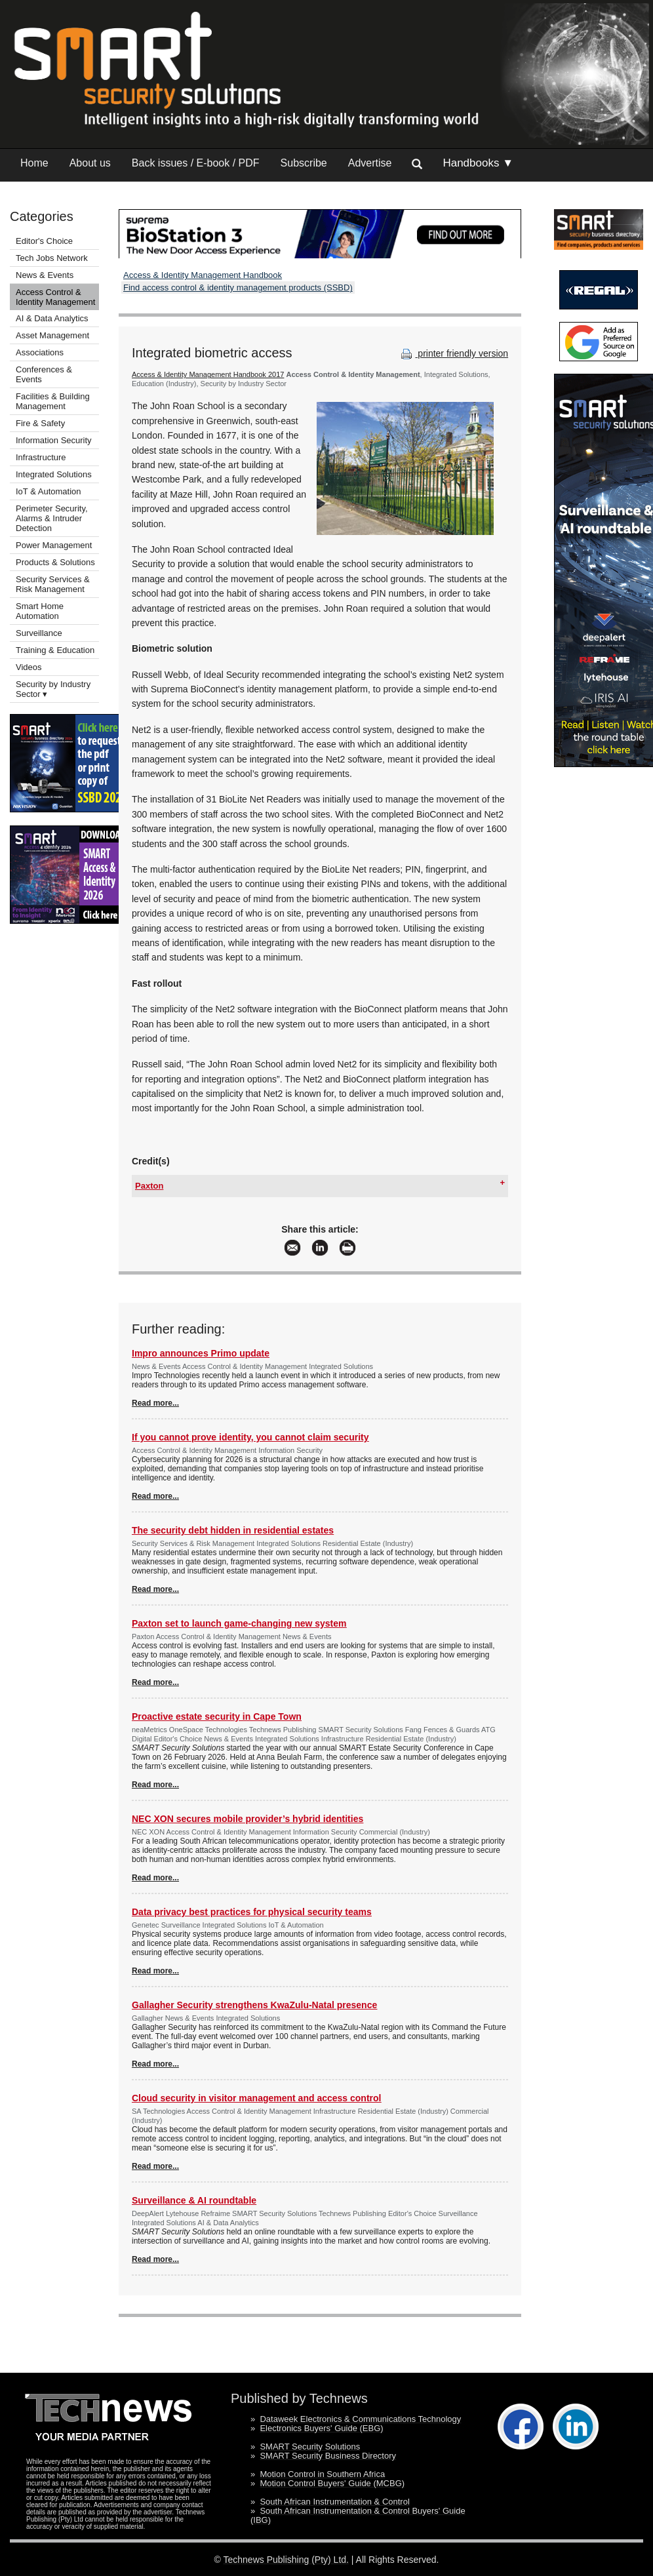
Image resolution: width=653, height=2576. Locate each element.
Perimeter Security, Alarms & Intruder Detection (52, 518)
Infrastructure (41, 457)
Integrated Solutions (54, 474)
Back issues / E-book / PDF (196, 162)
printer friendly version (453, 353)
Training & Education (55, 650)
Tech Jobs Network (52, 258)
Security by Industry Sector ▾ (53, 689)
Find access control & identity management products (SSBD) (238, 287)
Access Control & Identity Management (55, 297)
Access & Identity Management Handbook (202, 275)
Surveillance (39, 633)
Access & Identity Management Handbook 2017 (208, 374)
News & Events (44, 275)
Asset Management (52, 335)
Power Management (54, 545)
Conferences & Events (44, 374)
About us (90, 162)
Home (34, 162)
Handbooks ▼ (478, 163)
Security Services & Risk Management (53, 584)
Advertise (370, 162)
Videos (29, 667)
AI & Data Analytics (52, 318)
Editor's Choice (44, 241)
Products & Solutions (55, 562)
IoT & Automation (48, 491)
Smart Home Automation (40, 611)
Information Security (54, 440)
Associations (40, 352)
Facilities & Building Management (53, 401)
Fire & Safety (40, 423)
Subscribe (304, 162)
